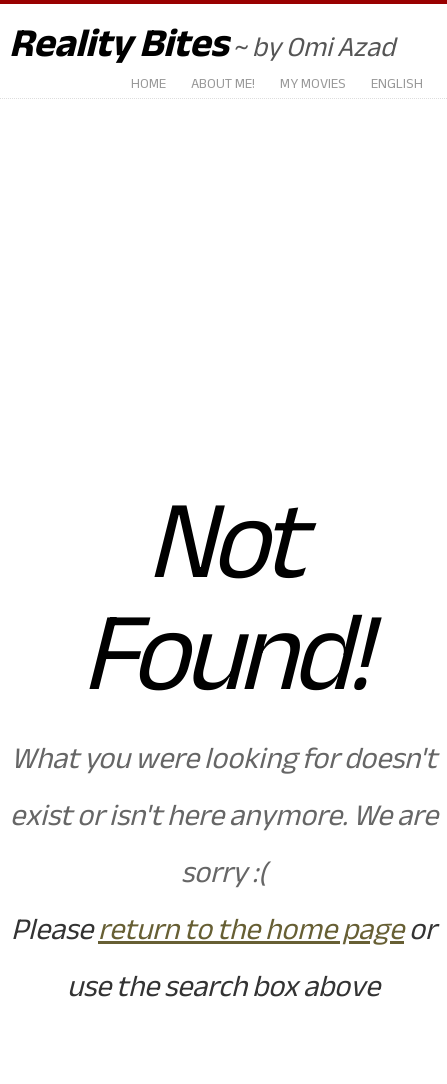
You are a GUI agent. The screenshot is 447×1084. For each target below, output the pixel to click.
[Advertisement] (223, 272)
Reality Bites (119, 43)
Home (148, 84)
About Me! (223, 84)
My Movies (313, 84)
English (397, 84)
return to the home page (251, 929)
